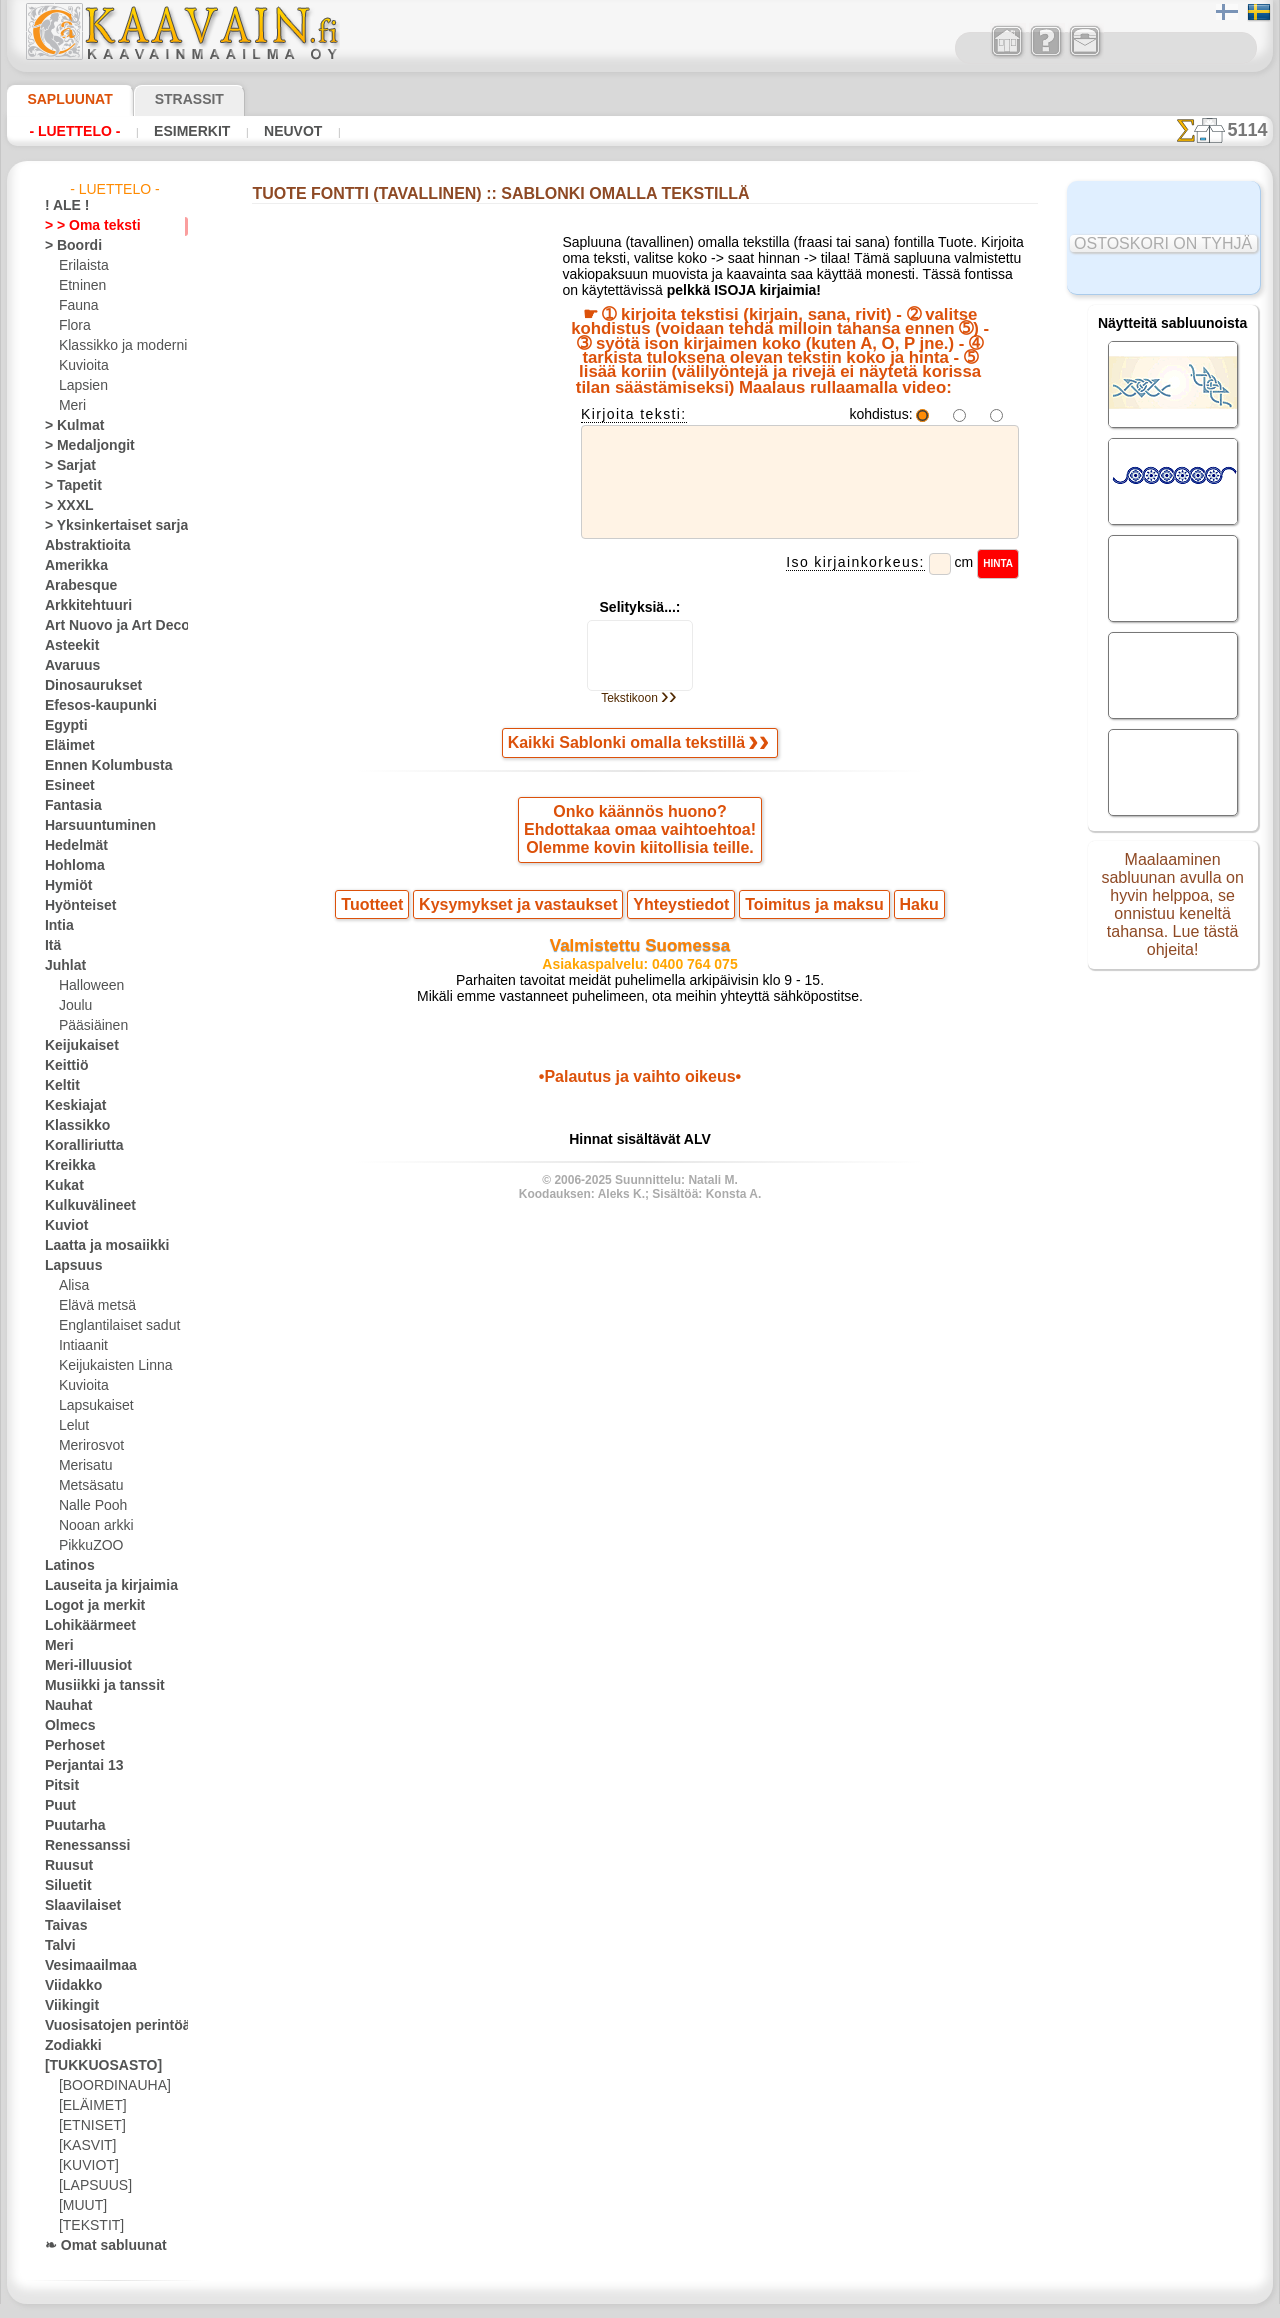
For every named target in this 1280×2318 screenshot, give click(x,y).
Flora (73, 326)
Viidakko (68, 1986)
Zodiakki (68, 2046)
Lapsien (80, 386)
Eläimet (65, 746)
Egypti (62, 726)
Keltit (60, 1086)
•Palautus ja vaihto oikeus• (640, 1115)
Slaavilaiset (76, 1906)
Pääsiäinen (89, 1026)
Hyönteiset (75, 906)
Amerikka (70, 566)
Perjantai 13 (77, 1766)
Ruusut (65, 1866)
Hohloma (70, 866)
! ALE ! (63, 206)
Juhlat (62, 966)
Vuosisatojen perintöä (106, 2026)
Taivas (62, 1926)
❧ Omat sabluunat (97, 2246)
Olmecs (65, 1726)
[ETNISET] (87, 2126)
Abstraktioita (82, 546)
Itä (53, 946)
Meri (72, 406)
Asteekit (67, 646)
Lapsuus (68, 1266)
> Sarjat (66, 466)
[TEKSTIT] (86, 2226)
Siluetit (64, 1886)
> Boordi (67, 246)
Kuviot (63, 1226)
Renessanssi (79, 1846)
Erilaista (82, 266)
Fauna (76, 306)
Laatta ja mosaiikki (97, 1246)
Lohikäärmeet (83, 1626)
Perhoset (69, 1746)
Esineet (65, 786)
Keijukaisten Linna (109, 1366)
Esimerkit (174, 131)
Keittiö (63, 1066)
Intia (58, 926)
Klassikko (71, 1126)
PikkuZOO (86, 1546)
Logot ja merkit (86, 1606)
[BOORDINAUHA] (109, 2086)
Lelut (73, 1426)
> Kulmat (69, 426)
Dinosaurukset (85, 686)
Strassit (164, 99)
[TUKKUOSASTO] (93, 2066)
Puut (58, 1806)
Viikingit (67, 2006)
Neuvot (266, 131)
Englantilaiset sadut (114, 1326)
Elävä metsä (92, 1306)
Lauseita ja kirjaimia (100, 1586)
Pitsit (59, 1786)
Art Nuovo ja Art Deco (106, 626)
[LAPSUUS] (91, 2186)
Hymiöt (65, 886)
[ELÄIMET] (89, 2106)
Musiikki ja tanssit (95, 1686)
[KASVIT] (84, 2146)
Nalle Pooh (88, 1506)
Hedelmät (71, 846)
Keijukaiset (75, 1046)
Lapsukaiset (92, 1406)
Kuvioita (82, 366)
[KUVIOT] (86, 2166)
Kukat (61, 1186)
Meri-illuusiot (82, 1666)
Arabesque (74, 586)
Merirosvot (90, 1446)
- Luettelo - (69, 131)
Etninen (80, 286)
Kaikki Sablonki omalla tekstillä (639, 765)
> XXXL (64, 506)
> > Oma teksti (83, 226)
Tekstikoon (639, 718)
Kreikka (65, 1166)
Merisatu (84, 1466)
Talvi (57, 1946)
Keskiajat (70, 1106)
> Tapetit (68, 486)
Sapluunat (61, 99)
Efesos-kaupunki (90, 706)
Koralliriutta (79, 1146)
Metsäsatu (89, 1486)
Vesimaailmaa (83, 1966)
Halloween (87, 986)
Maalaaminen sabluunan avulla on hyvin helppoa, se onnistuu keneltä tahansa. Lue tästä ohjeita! (1173, 913)
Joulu (73, 1006)
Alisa (72, 1286)
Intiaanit (83, 1346)
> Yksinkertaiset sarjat (106, 526)
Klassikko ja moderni (115, 346)
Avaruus (67, 666)
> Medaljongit (82, 446)
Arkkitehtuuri (81, 606)
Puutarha (71, 1826)
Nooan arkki (92, 1526)
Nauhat (66, 1706)
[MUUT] (82, 2206)
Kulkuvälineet (82, 1206)
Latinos (66, 1566)
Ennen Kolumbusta (97, 766)
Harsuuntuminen (91, 826)
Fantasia (69, 806)
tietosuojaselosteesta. (807, 2302)
